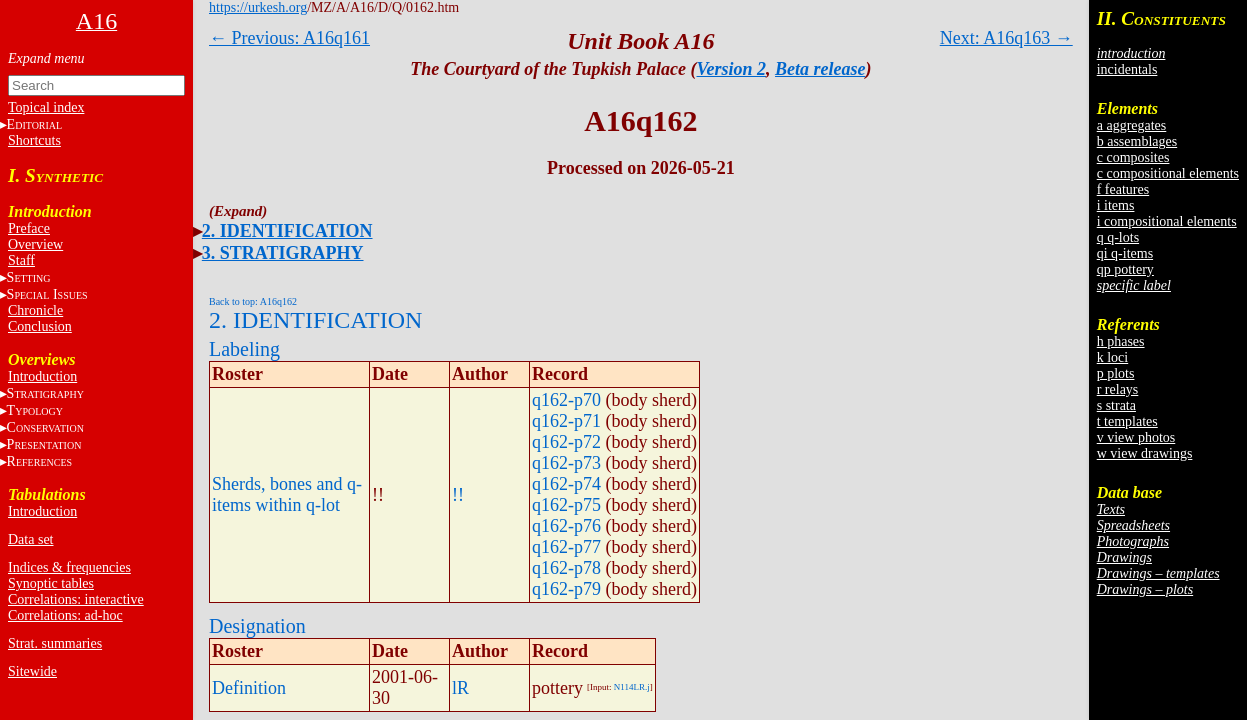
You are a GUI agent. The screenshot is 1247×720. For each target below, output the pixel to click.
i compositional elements (1167, 221)
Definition (249, 688)
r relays (1118, 389)
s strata (1116, 405)
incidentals (1127, 69)
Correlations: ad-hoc (65, 615)
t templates (1127, 421)
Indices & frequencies (69, 567)
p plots (1116, 373)
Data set (30, 539)
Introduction (42, 376)
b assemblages (1137, 141)
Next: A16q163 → (1006, 38)
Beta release (820, 69)
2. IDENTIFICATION (287, 231)
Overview (35, 244)
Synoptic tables (51, 583)
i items (1116, 205)
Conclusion (40, 326)
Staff (21, 260)
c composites (1133, 157)
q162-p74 (566, 484)
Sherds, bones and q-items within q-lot (287, 494)
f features (1123, 189)
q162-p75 (566, 505)
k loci (1113, 357)
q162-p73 (566, 463)
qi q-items (1125, 253)
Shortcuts (34, 140)
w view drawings (1145, 453)
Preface (29, 228)
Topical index (46, 107)
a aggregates (1132, 125)
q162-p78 (566, 568)
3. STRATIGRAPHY (283, 253)
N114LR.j (632, 687)
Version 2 (732, 69)
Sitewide (32, 671)
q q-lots (1118, 237)
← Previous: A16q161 (289, 38)
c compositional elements (1168, 173)
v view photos (1136, 437)
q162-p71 (566, 421)
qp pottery (1125, 269)
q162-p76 (566, 526)
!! (458, 495)
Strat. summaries (55, 643)
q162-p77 (566, 547)
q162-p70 (566, 400)
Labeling (244, 349)
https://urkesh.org (258, 7)
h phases (1121, 341)
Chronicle (35, 310)
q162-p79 (566, 589)
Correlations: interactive (76, 599)
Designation (257, 626)
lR (460, 688)
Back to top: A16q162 (253, 301)
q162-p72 (566, 442)
